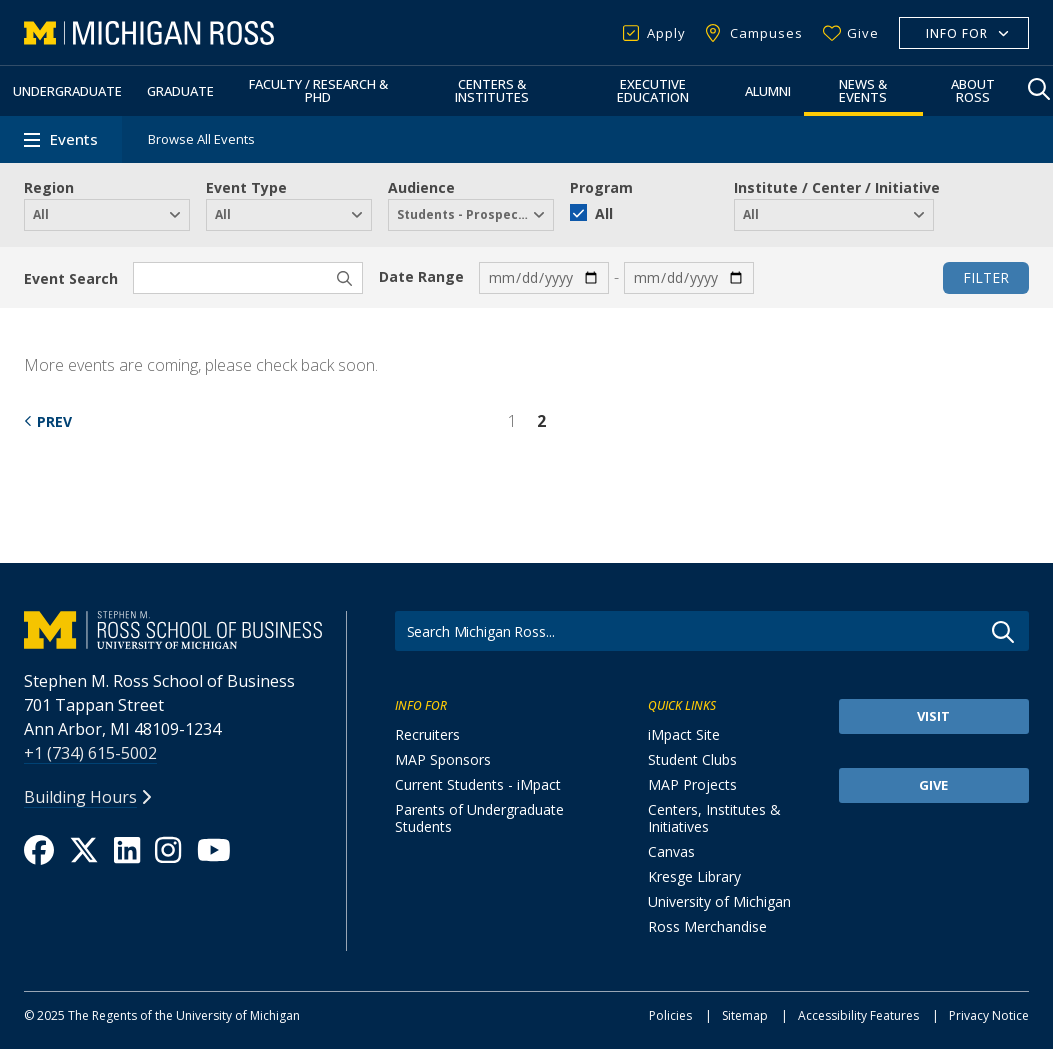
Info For (957, 33)
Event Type (246, 187)
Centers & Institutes (492, 90)
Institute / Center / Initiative (837, 187)
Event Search (71, 278)
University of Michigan (719, 901)
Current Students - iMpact (478, 784)
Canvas (671, 851)
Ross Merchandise (707, 926)
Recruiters (427, 734)
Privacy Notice (989, 1015)
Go (1003, 632)
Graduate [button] (180, 91)
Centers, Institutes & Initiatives (714, 818)
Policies (670, 1015)
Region (49, 187)
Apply (666, 33)
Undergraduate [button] (67, 91)
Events (74, 139)
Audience (421, 187)
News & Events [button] (863, 90)
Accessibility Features (858, 1015)
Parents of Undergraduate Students (479, 818)
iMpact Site (684, 734)
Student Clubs (692, 759)
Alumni (768, 91)
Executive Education (653, 90)
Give (863, 33)
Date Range (421, 276)
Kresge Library (694, 876)
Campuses (766, 33)
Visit (933, 716)
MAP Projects (692, 784)
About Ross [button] (973, 90)
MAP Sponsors (443, 759)
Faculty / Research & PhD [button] (318, 90)
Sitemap (745, 1015)
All (604, 213)
